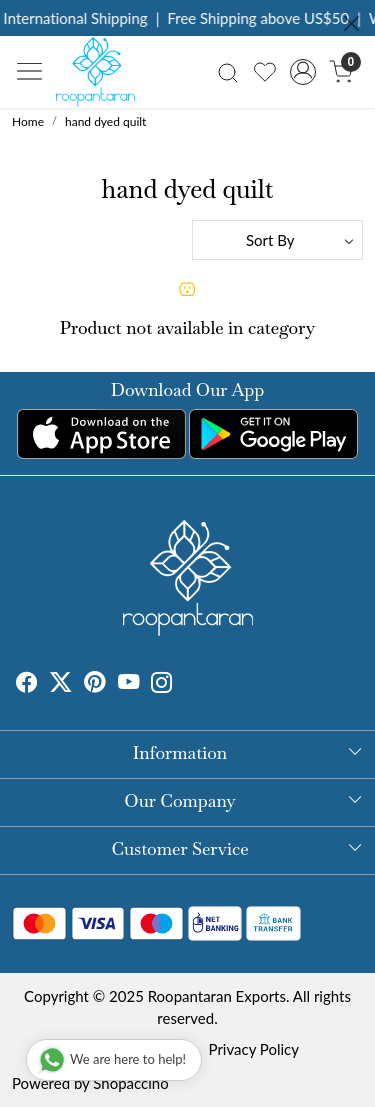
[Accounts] (302, 72)
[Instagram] (162, 685)
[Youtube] (129, 685)
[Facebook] (27, 685)
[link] (228, 71)
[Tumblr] (185, 685)
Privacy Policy (254, 1049)
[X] (61, 685)
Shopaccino (130, 1083)
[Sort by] (278, 240)
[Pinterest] (95, 685)
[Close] (351, 23)
